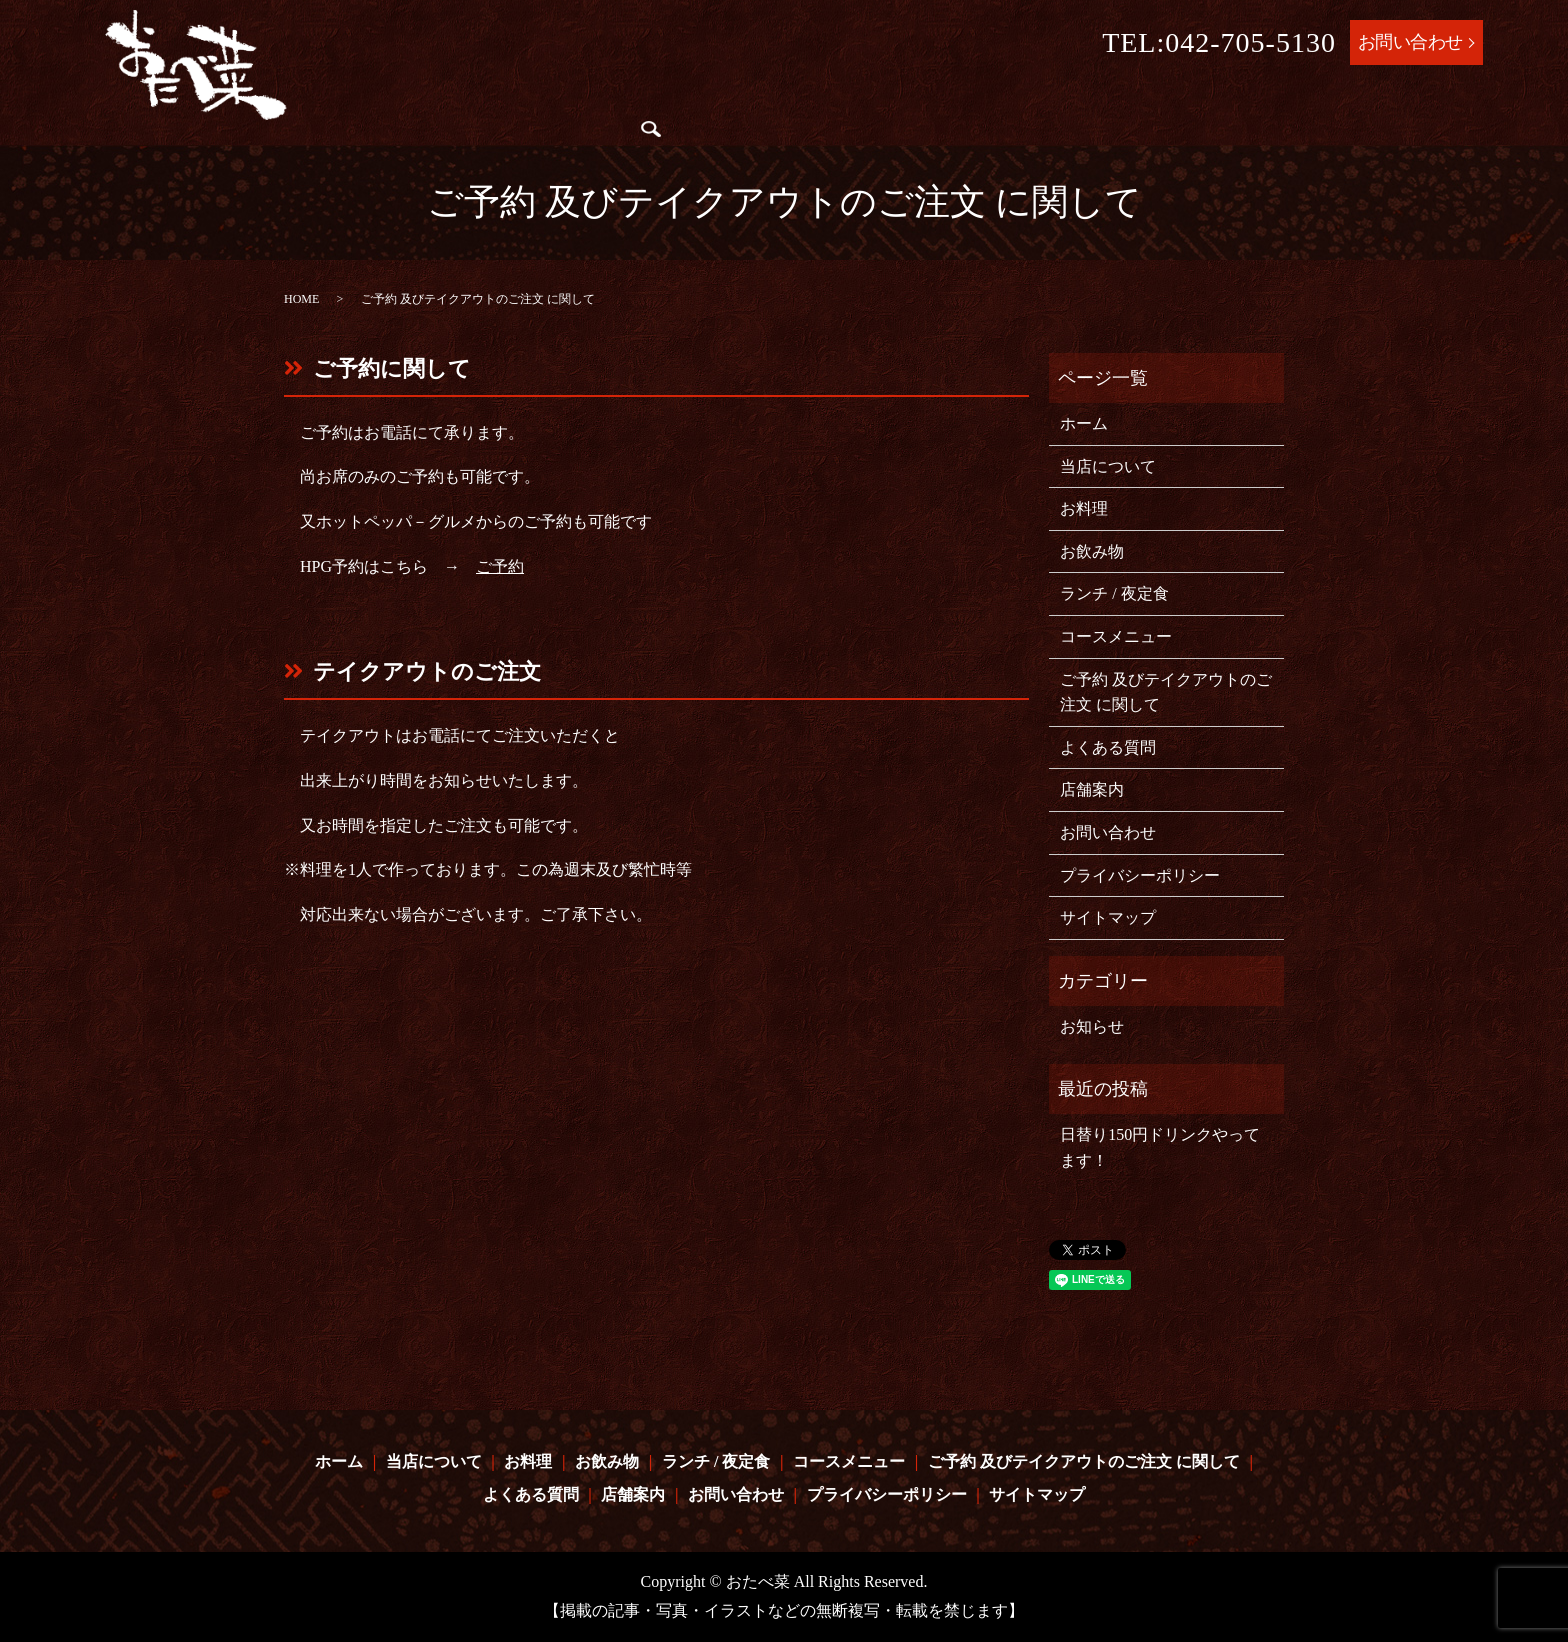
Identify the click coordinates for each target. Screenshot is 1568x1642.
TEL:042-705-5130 (1219, 42)
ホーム (423, 103)
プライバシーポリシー (1140, 875)
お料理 (601, 103)
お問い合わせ (1410, 42)
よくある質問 (1393, 103)
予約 (508, 566)
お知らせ (1092, 1026)
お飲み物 (672, 103)
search (491, 141)
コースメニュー (909, 103)
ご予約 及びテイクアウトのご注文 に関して (1155, 103)
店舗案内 (432, 141)
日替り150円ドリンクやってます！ (1160, 1147)
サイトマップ (1108, 917)
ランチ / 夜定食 (777, 103)
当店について (512, 103)
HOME (301, 299)
